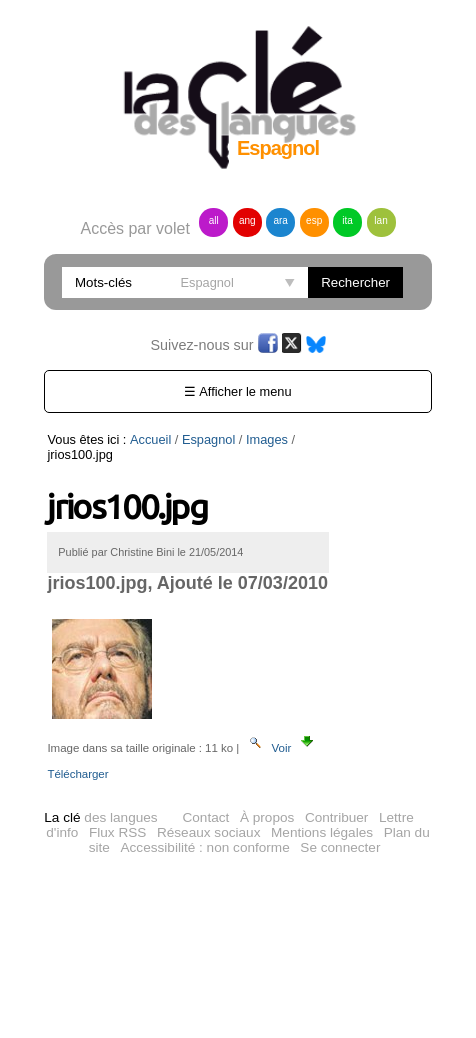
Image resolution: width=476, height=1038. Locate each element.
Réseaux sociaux (209, 832)
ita (347, 220)
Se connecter (340, 847)
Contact (205, 817)
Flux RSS (117, 832)
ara (280, 220)
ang (247, 220)
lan (380, 220)
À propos (267, 817)
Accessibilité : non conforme (205, 847)
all (214, 220)
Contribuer (336, 817)
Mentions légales (322, 832)
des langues (100, 817)
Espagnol (208, 439)
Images (267, 439)
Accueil (150, 439)
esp (314, 220)
